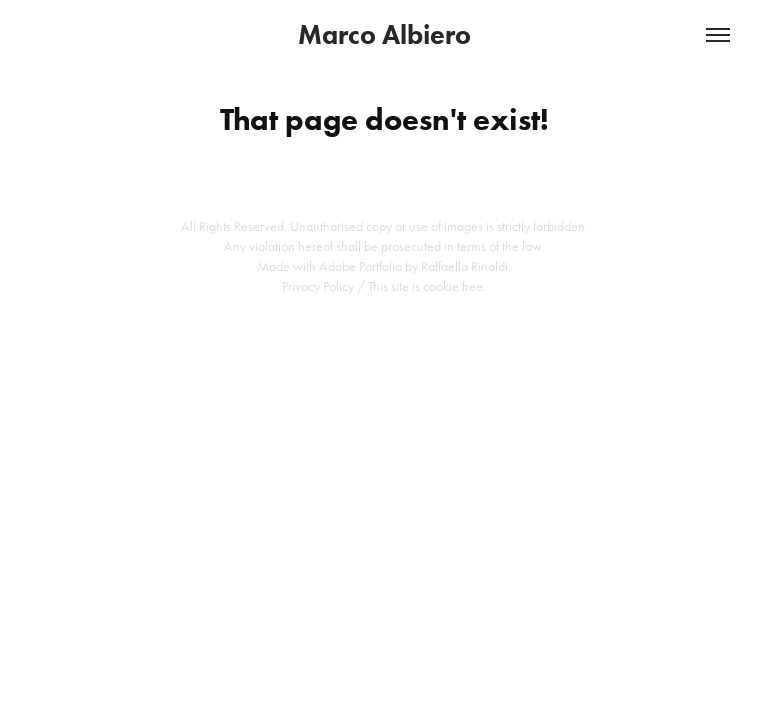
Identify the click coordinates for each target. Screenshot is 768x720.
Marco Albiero (384, 34)
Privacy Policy (318, 286)
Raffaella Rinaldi (464, 266)
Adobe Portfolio (360, 266)
